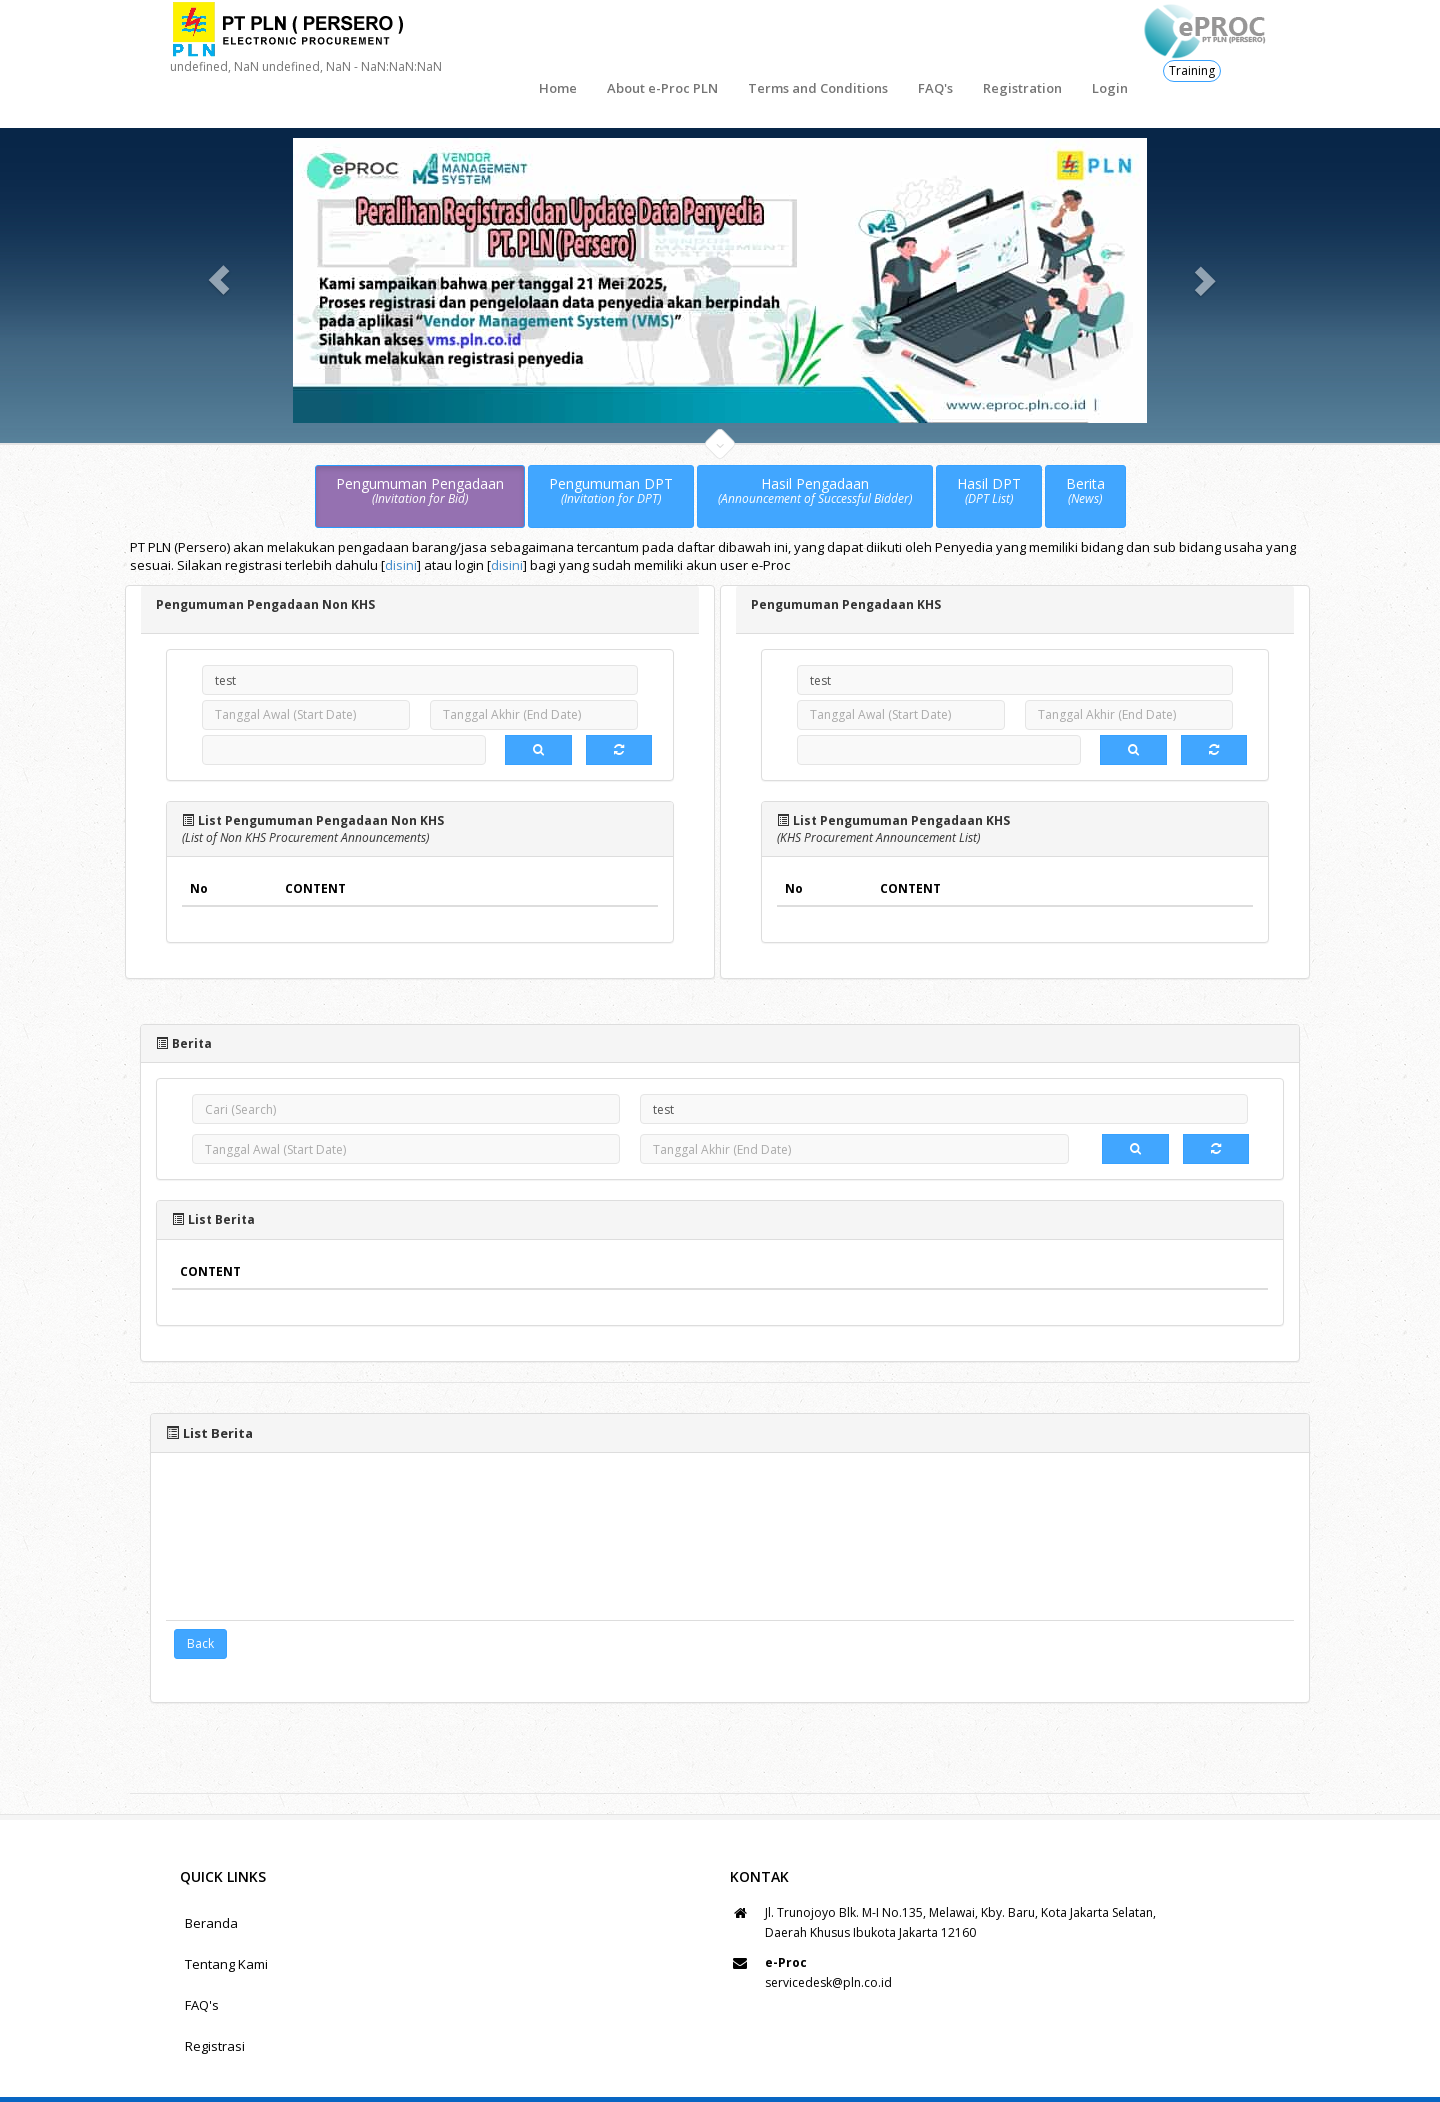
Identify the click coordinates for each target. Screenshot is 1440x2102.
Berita (1085, 445)
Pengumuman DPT (611, 445)
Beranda (211, 1878)
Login (1021, 40)
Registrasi (215, 2001)
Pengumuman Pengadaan (420, 445)
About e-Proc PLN (573, 40)
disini (401, 520)
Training (1192, 70)
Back (200, 1598)
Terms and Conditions (729, 40)
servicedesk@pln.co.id (828, 1937)
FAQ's (846, 40)
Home (469, 40)
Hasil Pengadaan (815, 445)
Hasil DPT (989, 445)
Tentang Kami (226, 1919)
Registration (933, 40)
